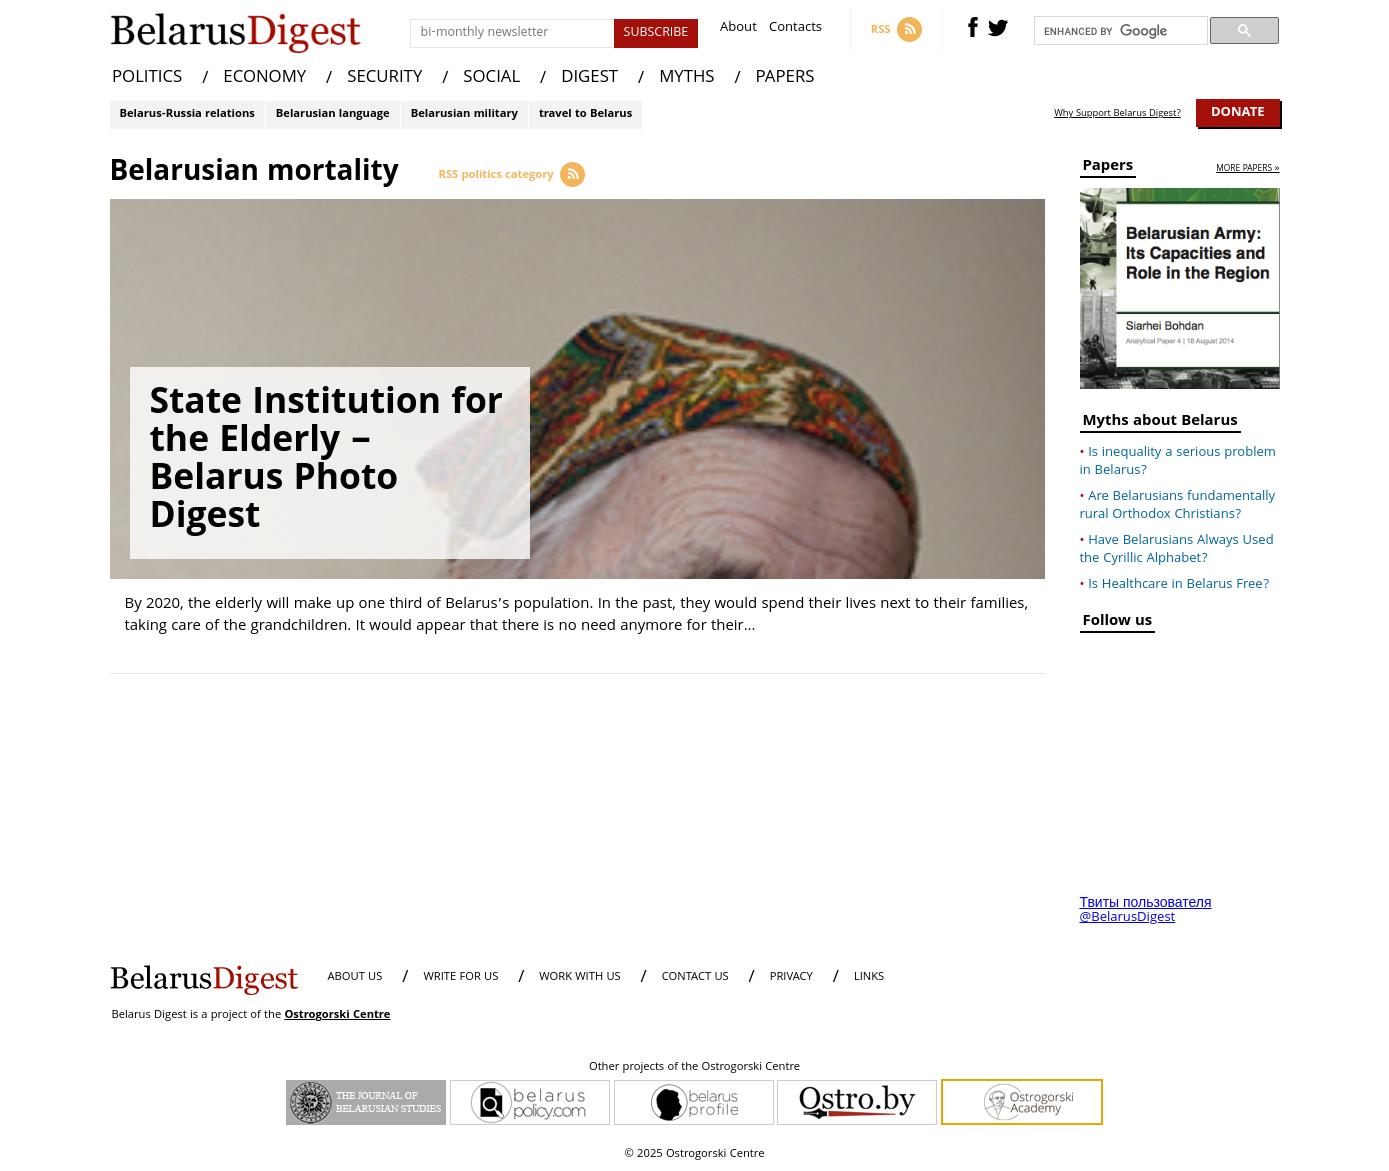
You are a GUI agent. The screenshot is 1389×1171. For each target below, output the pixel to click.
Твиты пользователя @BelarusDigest (1146, 911)
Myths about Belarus (1160, 423)
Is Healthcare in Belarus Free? (1178, 585)
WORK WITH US (579, 977)
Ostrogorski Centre (337, 1015)
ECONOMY (264, 78)
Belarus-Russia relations (187, 114)
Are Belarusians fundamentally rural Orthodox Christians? (1178, 506)
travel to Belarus (585, 114)
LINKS (869, 977)
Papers (1108, 168)
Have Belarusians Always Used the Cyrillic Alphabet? (1177, 550)
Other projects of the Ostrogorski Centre (694, 1068)
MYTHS (686, 78)
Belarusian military (464, 114)
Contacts (795, 29)
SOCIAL (491, 78)
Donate (1238, 113)
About (738, 29)
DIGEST (589, 78)
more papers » (1247, 169)
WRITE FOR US (460, 977)
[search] (1119, 31)
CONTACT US (695, 977)
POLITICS (147, 78)
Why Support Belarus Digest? (1117, 114)
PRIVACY (791, 977)
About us (355, 977)
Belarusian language (333, 114)
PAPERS (785, 78)
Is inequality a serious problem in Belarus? (1178, 462)
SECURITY (384, 78)
